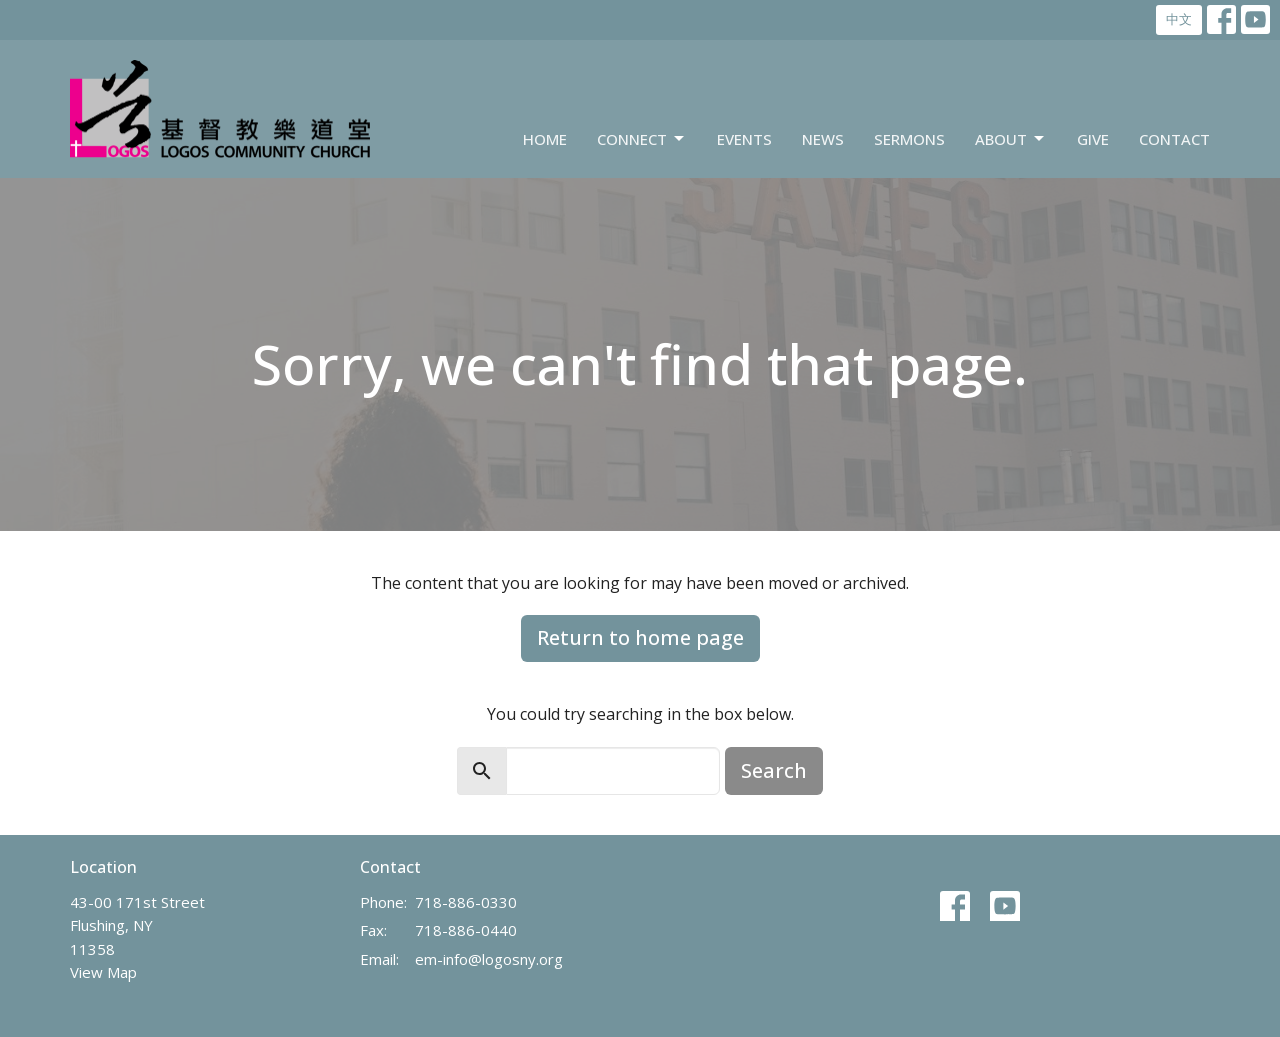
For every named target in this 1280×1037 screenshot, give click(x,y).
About (1011, 139)
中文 (1179, 19)
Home (545, 139)
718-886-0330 (466, 902)
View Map (103, 972)
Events (744, 139)
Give (1093, 139)
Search (774, 770)
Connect (642, 139)
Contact (1174, 139)
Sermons (909, 139)
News (823, 139)
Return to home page (640, 637)
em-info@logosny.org (489, 959)
